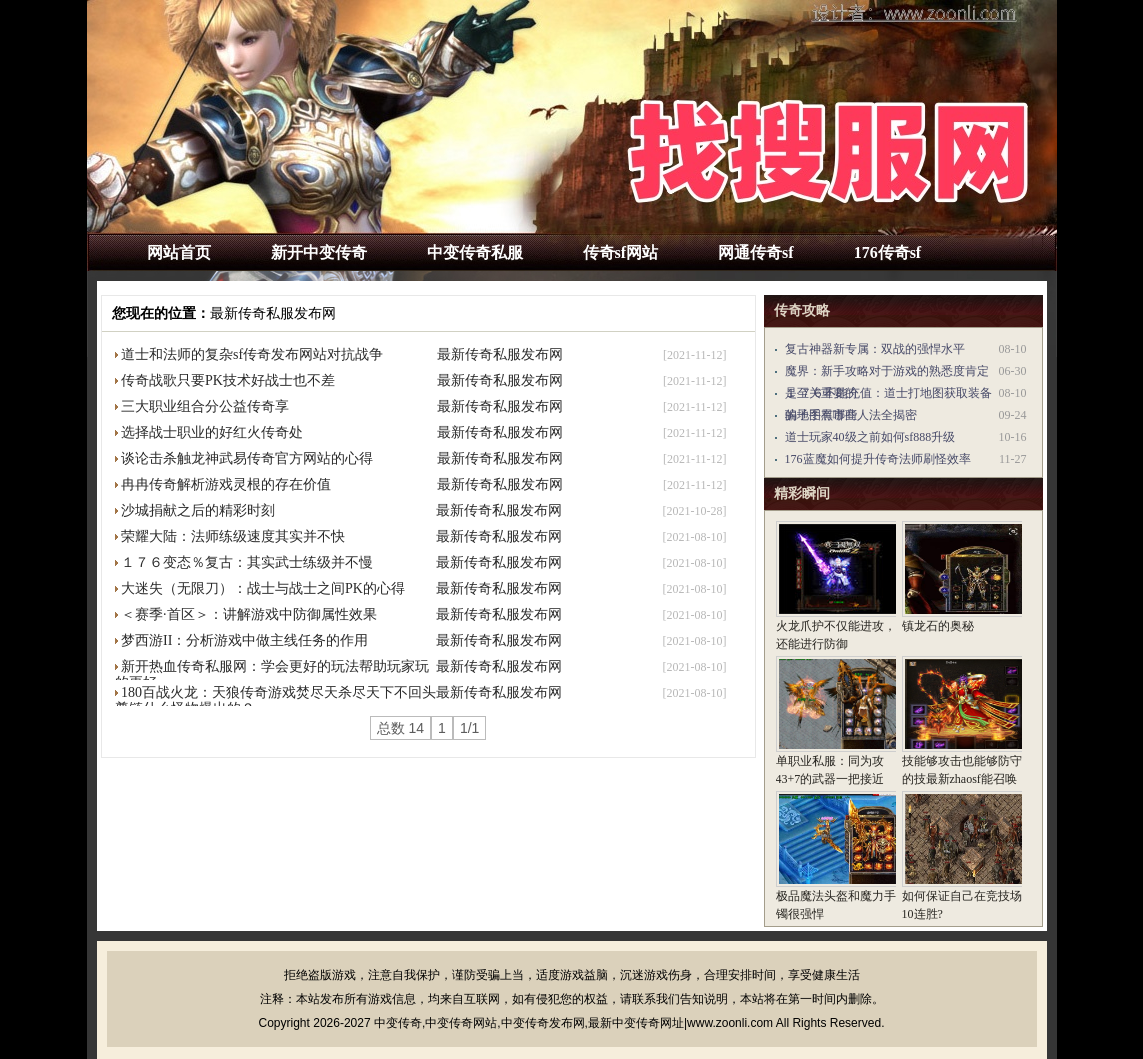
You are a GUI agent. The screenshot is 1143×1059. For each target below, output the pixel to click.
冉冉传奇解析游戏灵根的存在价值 (226, 484)
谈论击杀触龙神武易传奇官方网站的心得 (247, 458)
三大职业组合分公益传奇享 (205, 406)
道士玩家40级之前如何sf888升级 (870, 437)
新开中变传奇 (319, 252)
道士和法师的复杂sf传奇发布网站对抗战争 (252, 354)
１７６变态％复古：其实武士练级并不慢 (247, 562)
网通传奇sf (756, 252)
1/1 (469, 728)
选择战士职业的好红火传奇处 (212, 432)
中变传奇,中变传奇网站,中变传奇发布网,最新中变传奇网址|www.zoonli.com (573, 1023)
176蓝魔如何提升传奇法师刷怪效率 (878, 459)
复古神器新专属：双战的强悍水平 (875, 349)
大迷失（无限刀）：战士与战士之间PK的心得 (263, 588)
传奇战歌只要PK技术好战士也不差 (228, 380)
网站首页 (179, 252)
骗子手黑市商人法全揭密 (851, 415)
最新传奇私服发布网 (273, 313)
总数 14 (400, 728)
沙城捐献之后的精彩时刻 (198, 510)
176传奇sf (888, 252)
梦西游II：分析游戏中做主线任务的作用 (244, 640)
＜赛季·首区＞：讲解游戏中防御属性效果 (249, 614)
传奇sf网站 (621, 252)
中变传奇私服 (475, 252)
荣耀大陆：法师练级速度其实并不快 (233, 536)
